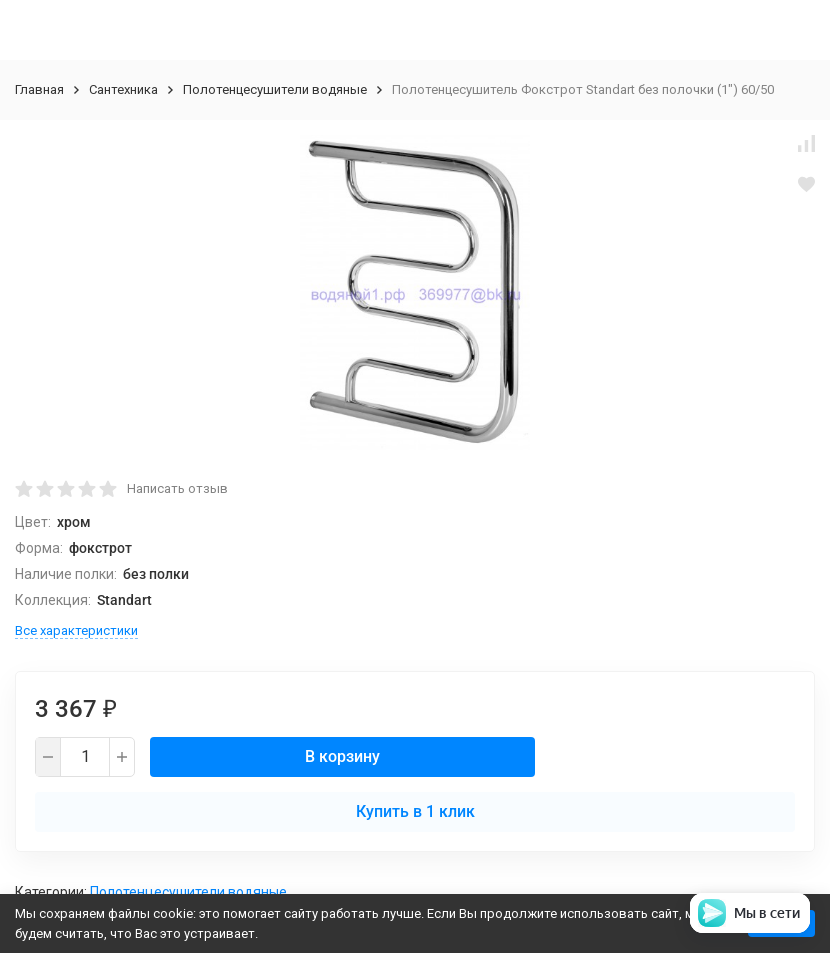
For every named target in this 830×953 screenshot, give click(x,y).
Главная (39, 89)
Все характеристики (76, 630)
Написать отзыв (177, 488)
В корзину (342, 756)
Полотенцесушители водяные (275, 89)
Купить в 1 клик (415, 811)
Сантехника (123, 89)
